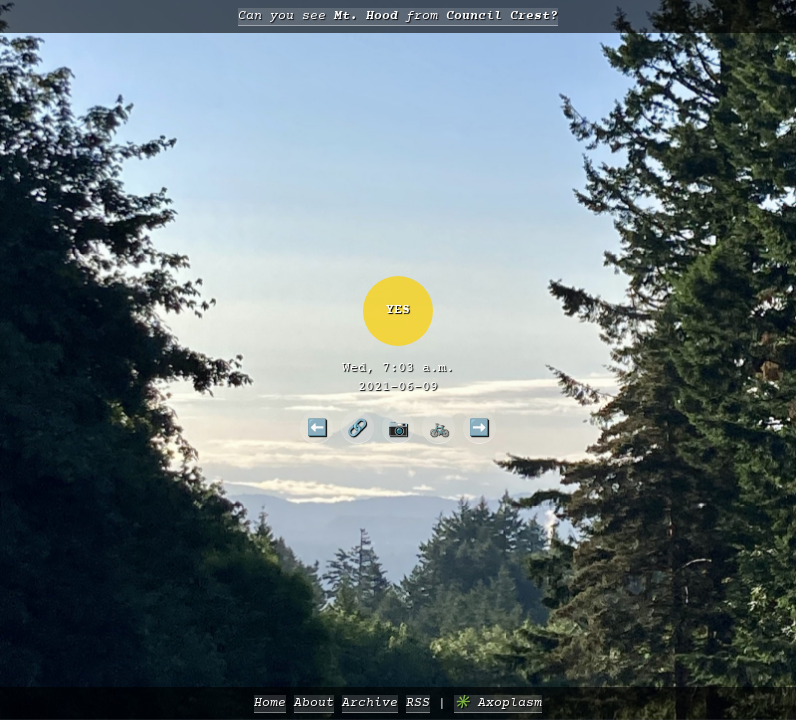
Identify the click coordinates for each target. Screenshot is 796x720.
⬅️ (317, 427)
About (314, 703)
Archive (370, 703)
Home (270, 703)
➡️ (479, 427)
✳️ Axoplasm (498, 703)
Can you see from (398, 16)
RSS (418, 703)
